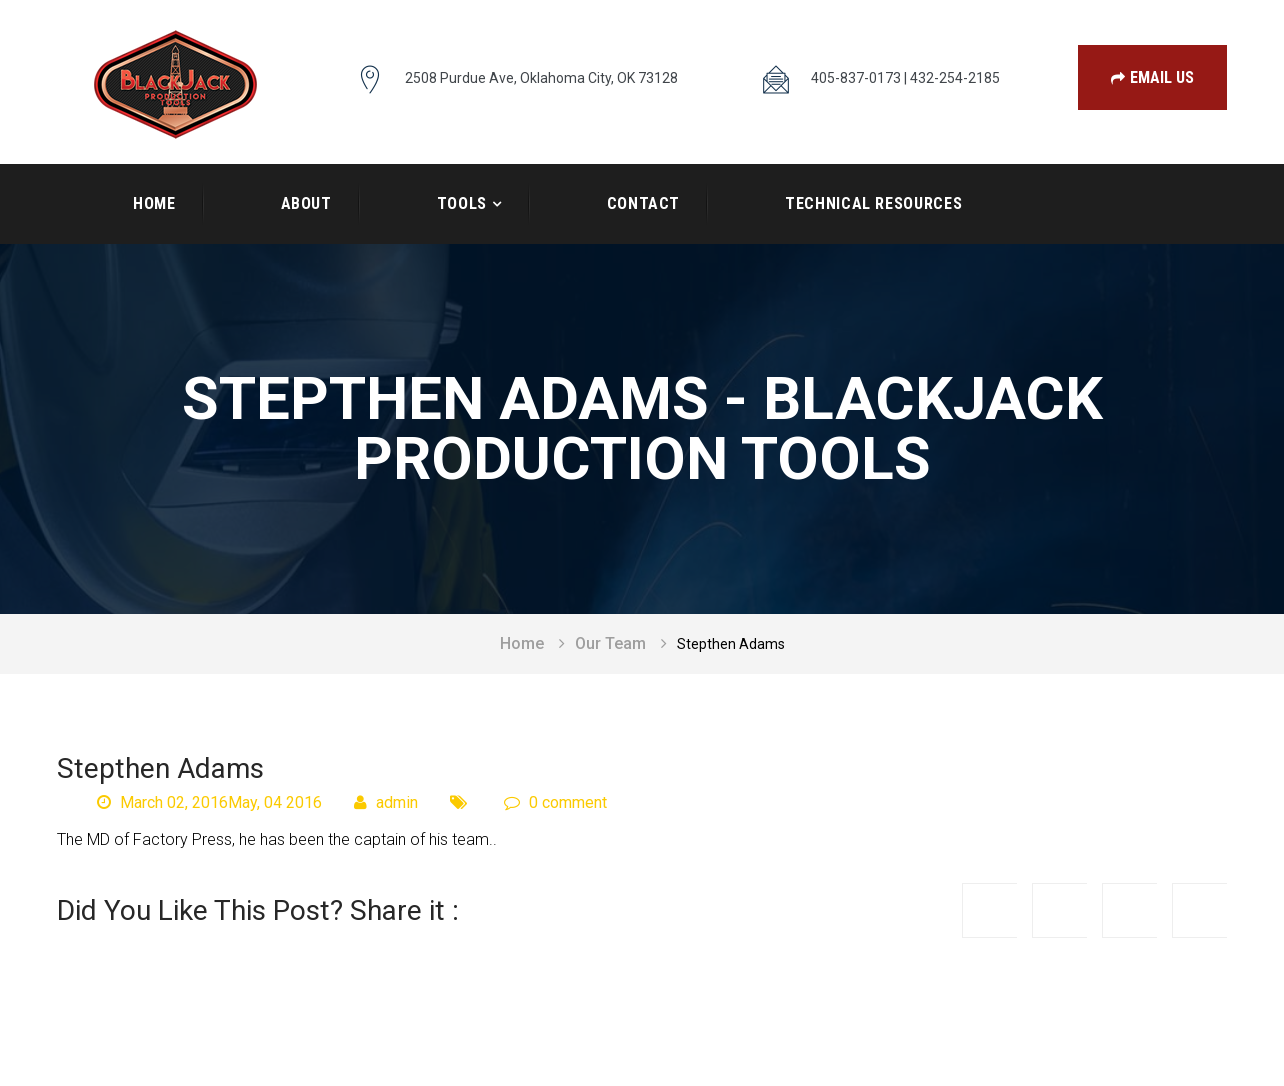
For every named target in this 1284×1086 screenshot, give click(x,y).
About (306, 203)
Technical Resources (873, 203)
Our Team (610, 643)
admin (386, 802)
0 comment (555, 802)
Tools (462, 203)
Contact (643, 203)
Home (154, 203)
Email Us (1152, 77)
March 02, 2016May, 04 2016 (209, 802)
